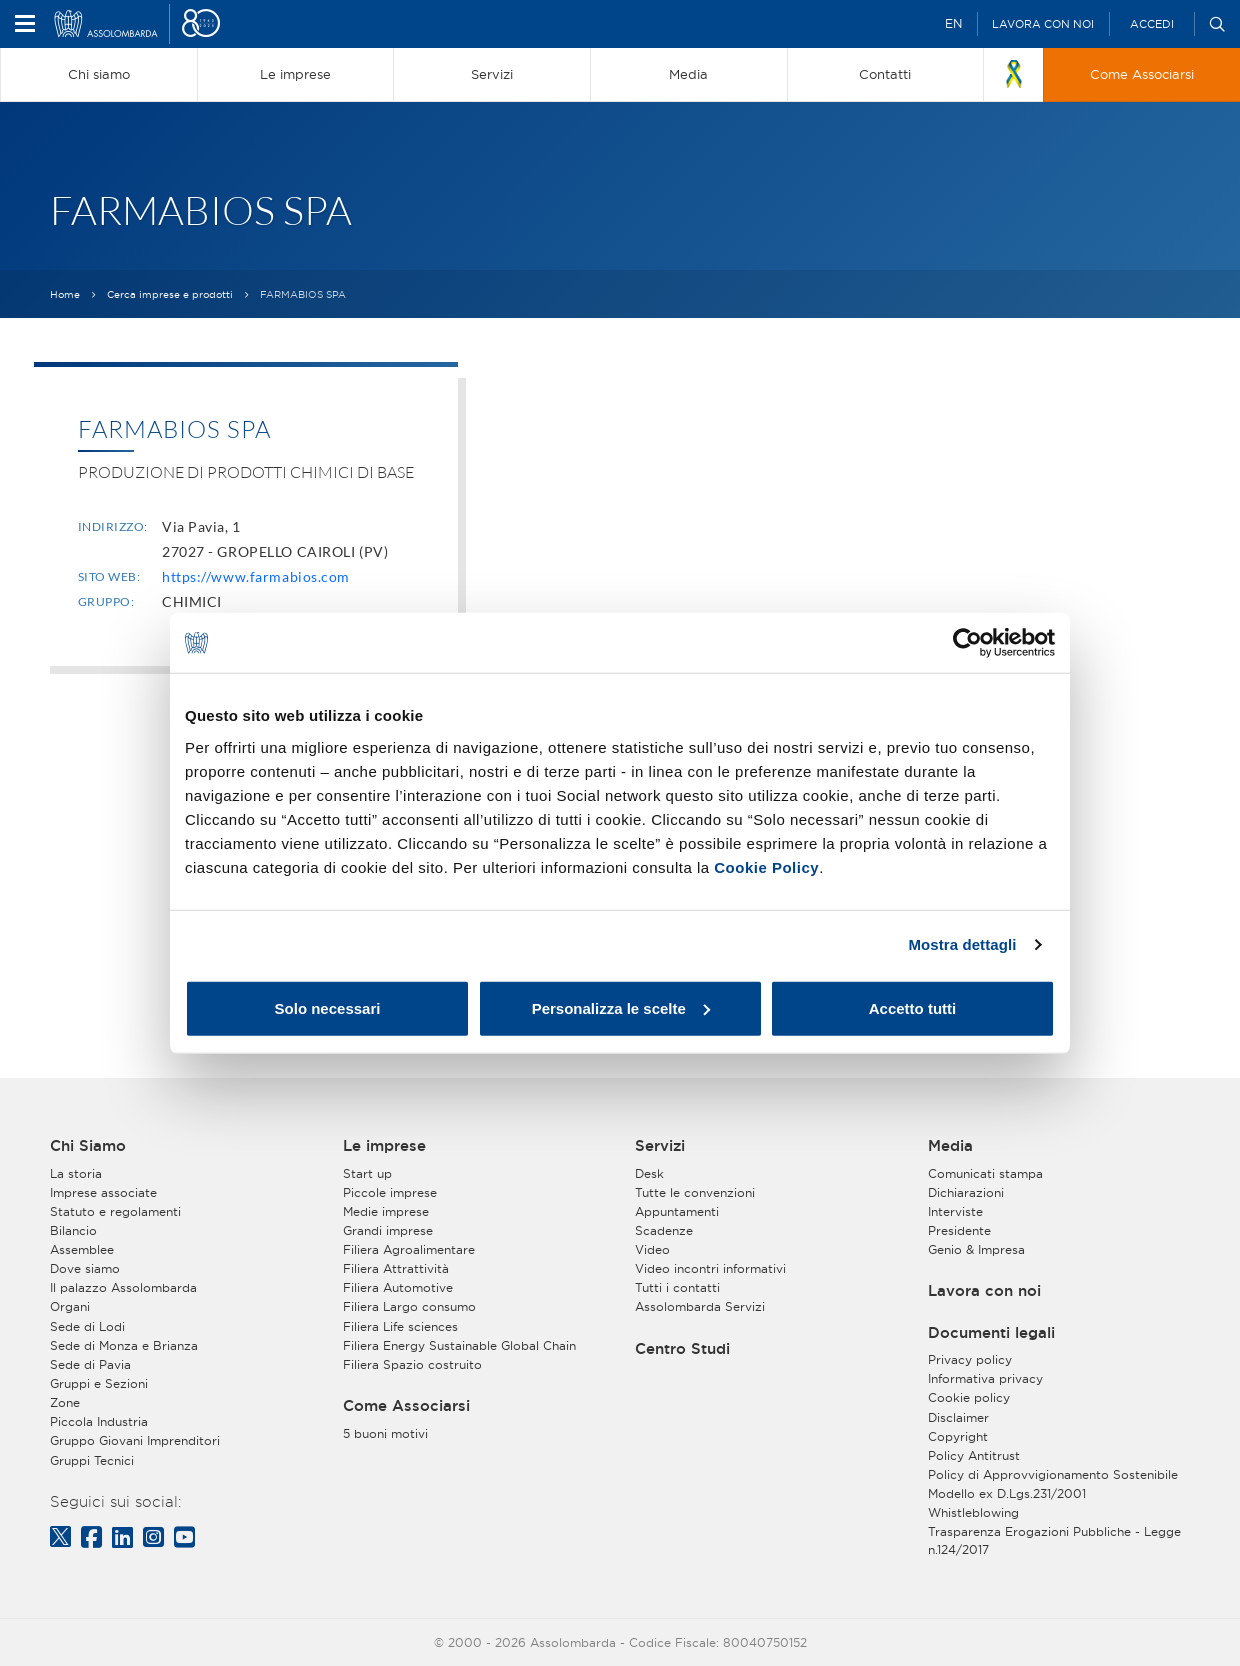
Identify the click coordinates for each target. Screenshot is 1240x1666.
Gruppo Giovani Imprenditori (135, 1440)
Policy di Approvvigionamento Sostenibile (1053, 1474)
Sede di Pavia (90, 1364)
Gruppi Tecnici (92, 1460)
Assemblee (82, 1249)
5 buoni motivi (385, 1433)
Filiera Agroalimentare (409, 1249)
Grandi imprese (388, 1230)
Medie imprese (386, 1211)
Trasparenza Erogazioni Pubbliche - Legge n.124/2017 (1054, 1540)
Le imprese (384, 1146)
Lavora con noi (1043, 24)
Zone (65, 1402)
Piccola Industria (99, 1421)
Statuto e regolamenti (115, 1211)
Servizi (660, 1146)
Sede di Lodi (87, 1326)
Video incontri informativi (710, 1268)
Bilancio (73, 1230)
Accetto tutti (913, 1007)
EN (953, 23)
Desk (649, 1173)
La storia (76, 1173)
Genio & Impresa (976, 1249)
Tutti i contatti (677, 1287)
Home (65, 294)
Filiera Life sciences (400, 1326)
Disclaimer (958, 1417)
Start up (367, 1173)
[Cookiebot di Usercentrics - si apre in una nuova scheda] (967, 643)
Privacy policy (970, 1359)
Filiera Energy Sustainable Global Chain (459, 1345)
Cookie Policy (766, 866)
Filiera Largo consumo (409, 1306)
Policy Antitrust (974, 1455)
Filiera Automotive (398, 1287)
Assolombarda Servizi (700, 1306)
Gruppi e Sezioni (99, 1383)
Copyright (958, 1436)
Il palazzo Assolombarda (123, 1287)
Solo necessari (328, 1007)
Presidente (959, 1230)
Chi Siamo (88, 1146)
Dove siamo (85, 1268)
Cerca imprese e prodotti (170, 294)
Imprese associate (103, 1192)
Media (950, 1146)
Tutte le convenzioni (695, 1192)
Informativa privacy (985, 1378)
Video (652, 1249)
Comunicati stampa (985, 1173)
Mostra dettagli (962, 944)
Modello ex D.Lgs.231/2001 (1007, 1493)
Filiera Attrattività (396, 1268)
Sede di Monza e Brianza (124, 1345)
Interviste (955, 1211)
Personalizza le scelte (621, 1007)
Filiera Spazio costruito (412, 1364)
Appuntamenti (677, 1211)
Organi (70, 1306)
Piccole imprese (390, 1192)
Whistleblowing (973, 1512)
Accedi (1152, 24)
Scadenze (664, 1230)
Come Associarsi (406, 1406)
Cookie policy (969, 1397)
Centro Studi (682, 1349)
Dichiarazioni (966, 1192)
